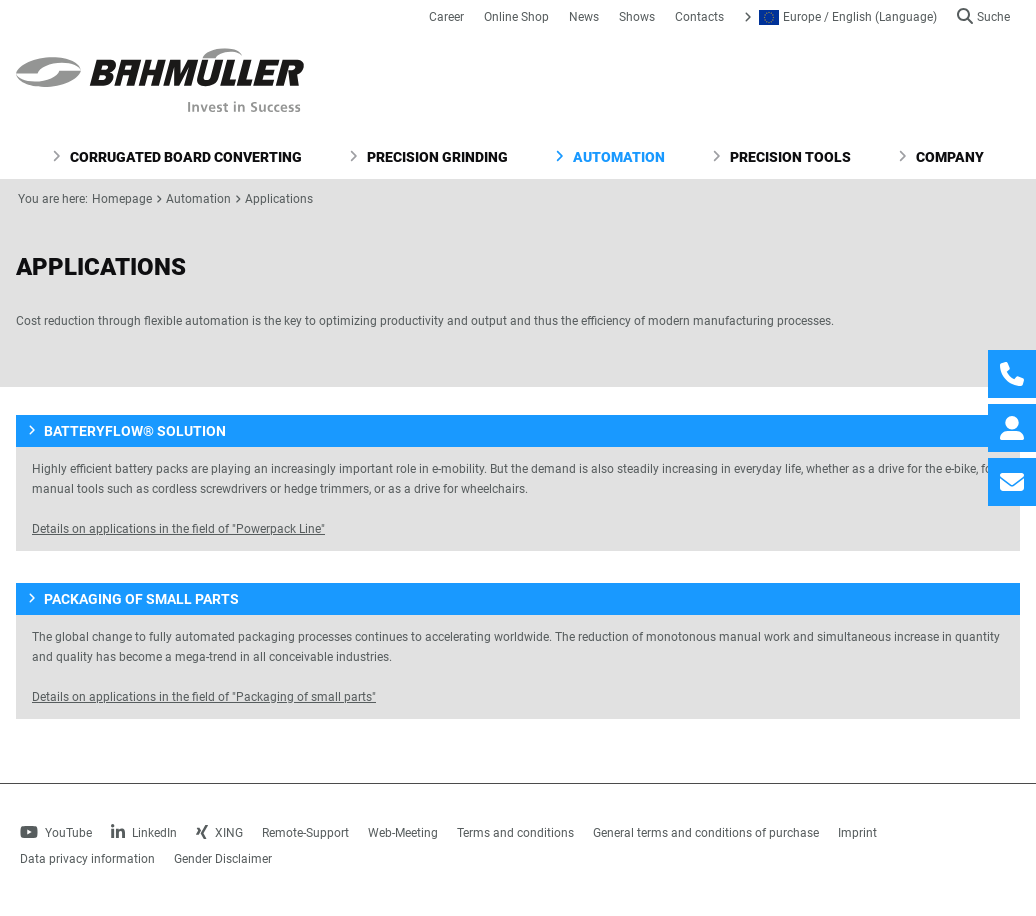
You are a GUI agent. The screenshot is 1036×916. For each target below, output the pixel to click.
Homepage (122, 199)
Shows (637, 17)
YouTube (56, 833)
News (584, 17)
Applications (279, 199)
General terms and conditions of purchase (706, 833)
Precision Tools (781, 157)
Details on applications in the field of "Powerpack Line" (178, 529)
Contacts (699, 17)
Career (446, 17)
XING (219, 833)
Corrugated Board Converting (177, 157)
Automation (610, 157)
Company (941, 157)
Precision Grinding (428, 157)
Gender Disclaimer (223, 859)
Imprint (857, 833)
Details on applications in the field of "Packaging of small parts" (204, 697)
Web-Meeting (403, 833)
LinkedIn (144, 833)
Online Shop (516, 17)
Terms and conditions (515, 833)
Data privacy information (87, 859)
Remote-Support (305, 833)
